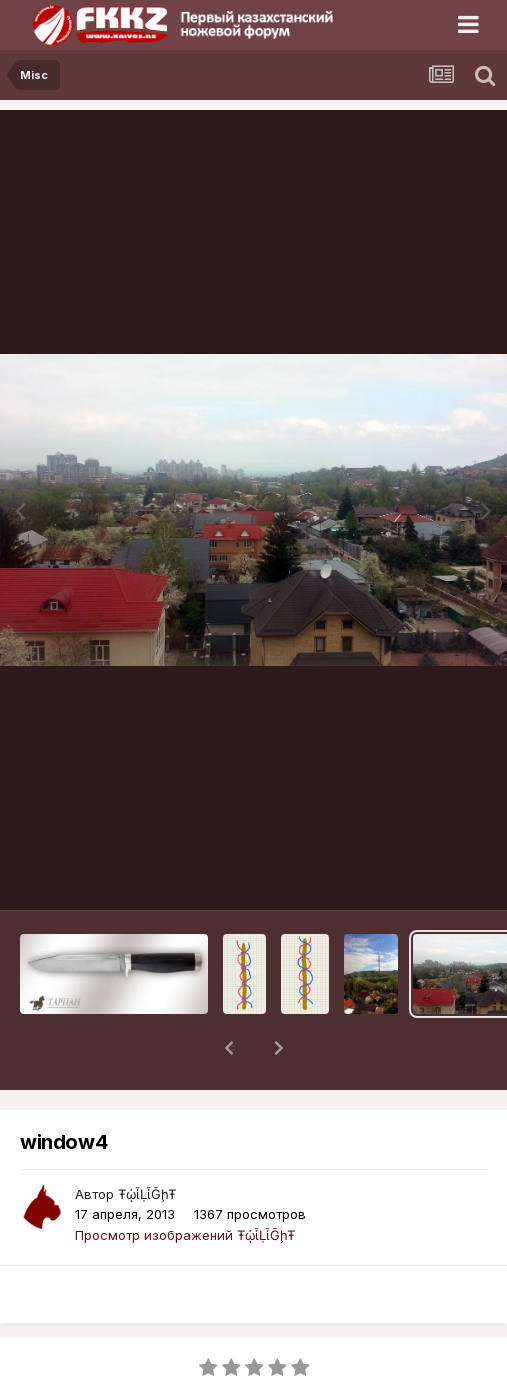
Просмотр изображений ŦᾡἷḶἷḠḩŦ (185, 1183)
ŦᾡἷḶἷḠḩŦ (147, 1142)
